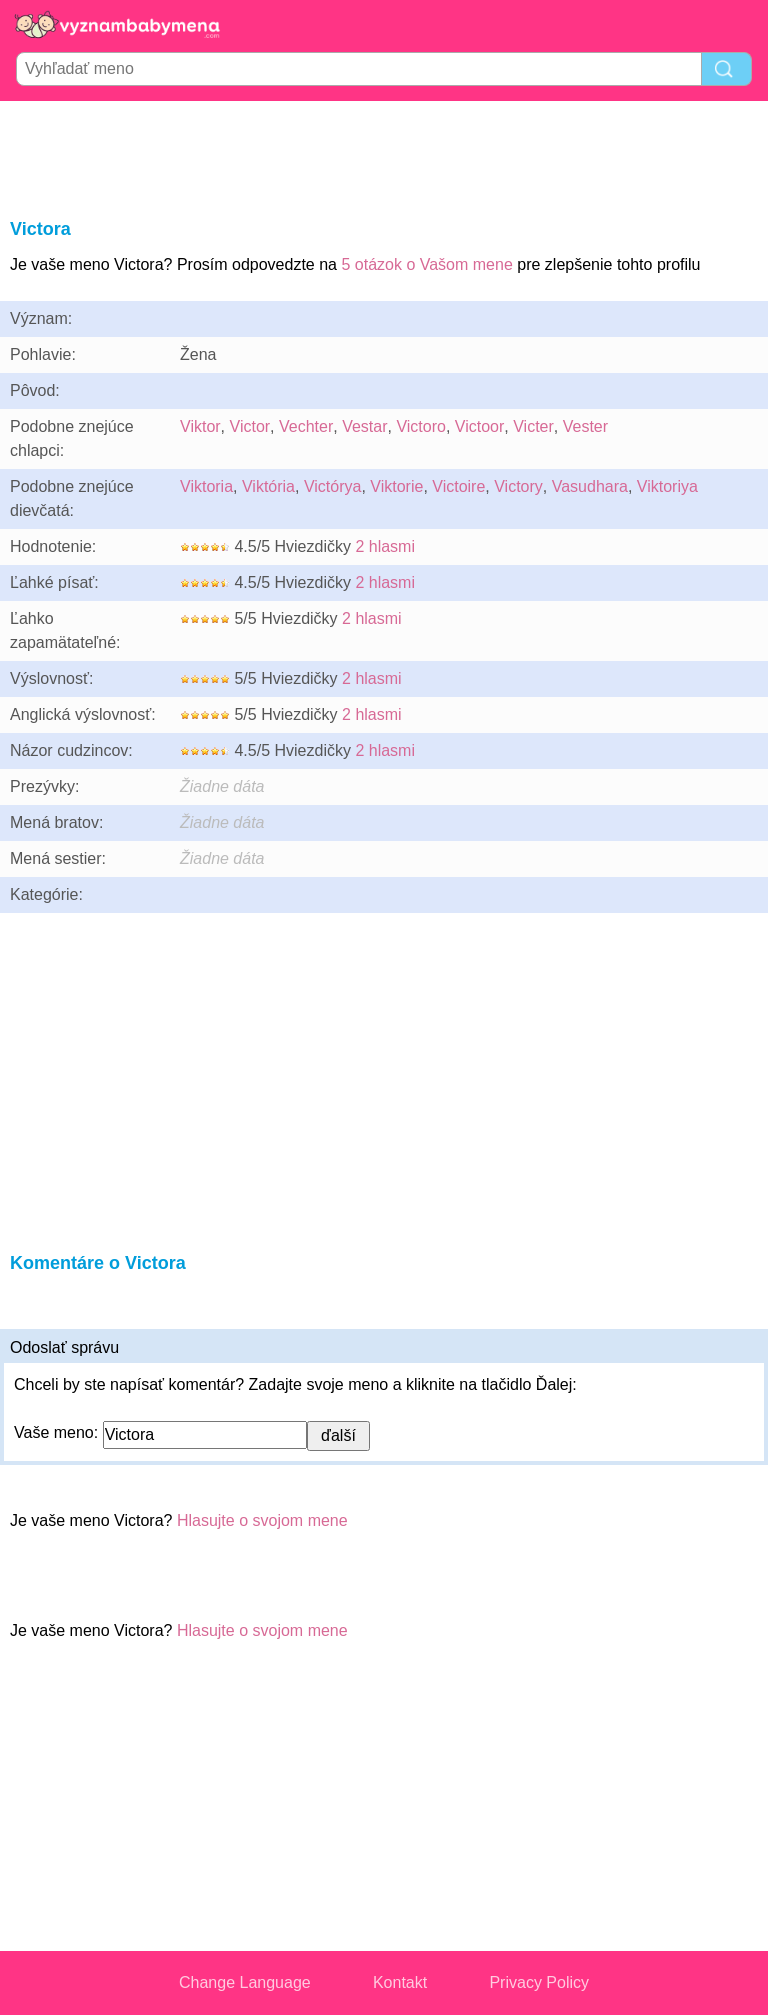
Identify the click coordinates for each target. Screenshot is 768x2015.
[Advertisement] (384, 156)
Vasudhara (590, 486)
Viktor (200, 426)
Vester (585, 426)
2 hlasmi (385, 546)
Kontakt (400, 1982)
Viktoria (206, 486)
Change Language (245, 1982)
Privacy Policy (539, 1982)
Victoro (421, 426)
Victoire (458, 486)
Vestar (364, 426)
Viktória (268, 486)
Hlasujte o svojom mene (262, 1520)
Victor (250, 426)
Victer (533, 426)
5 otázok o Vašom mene (426, 264)
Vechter (306, 426)
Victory (518, 486)
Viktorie (396, 486)
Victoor (480, 426)
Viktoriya (667, 486)
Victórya (333, 486)
